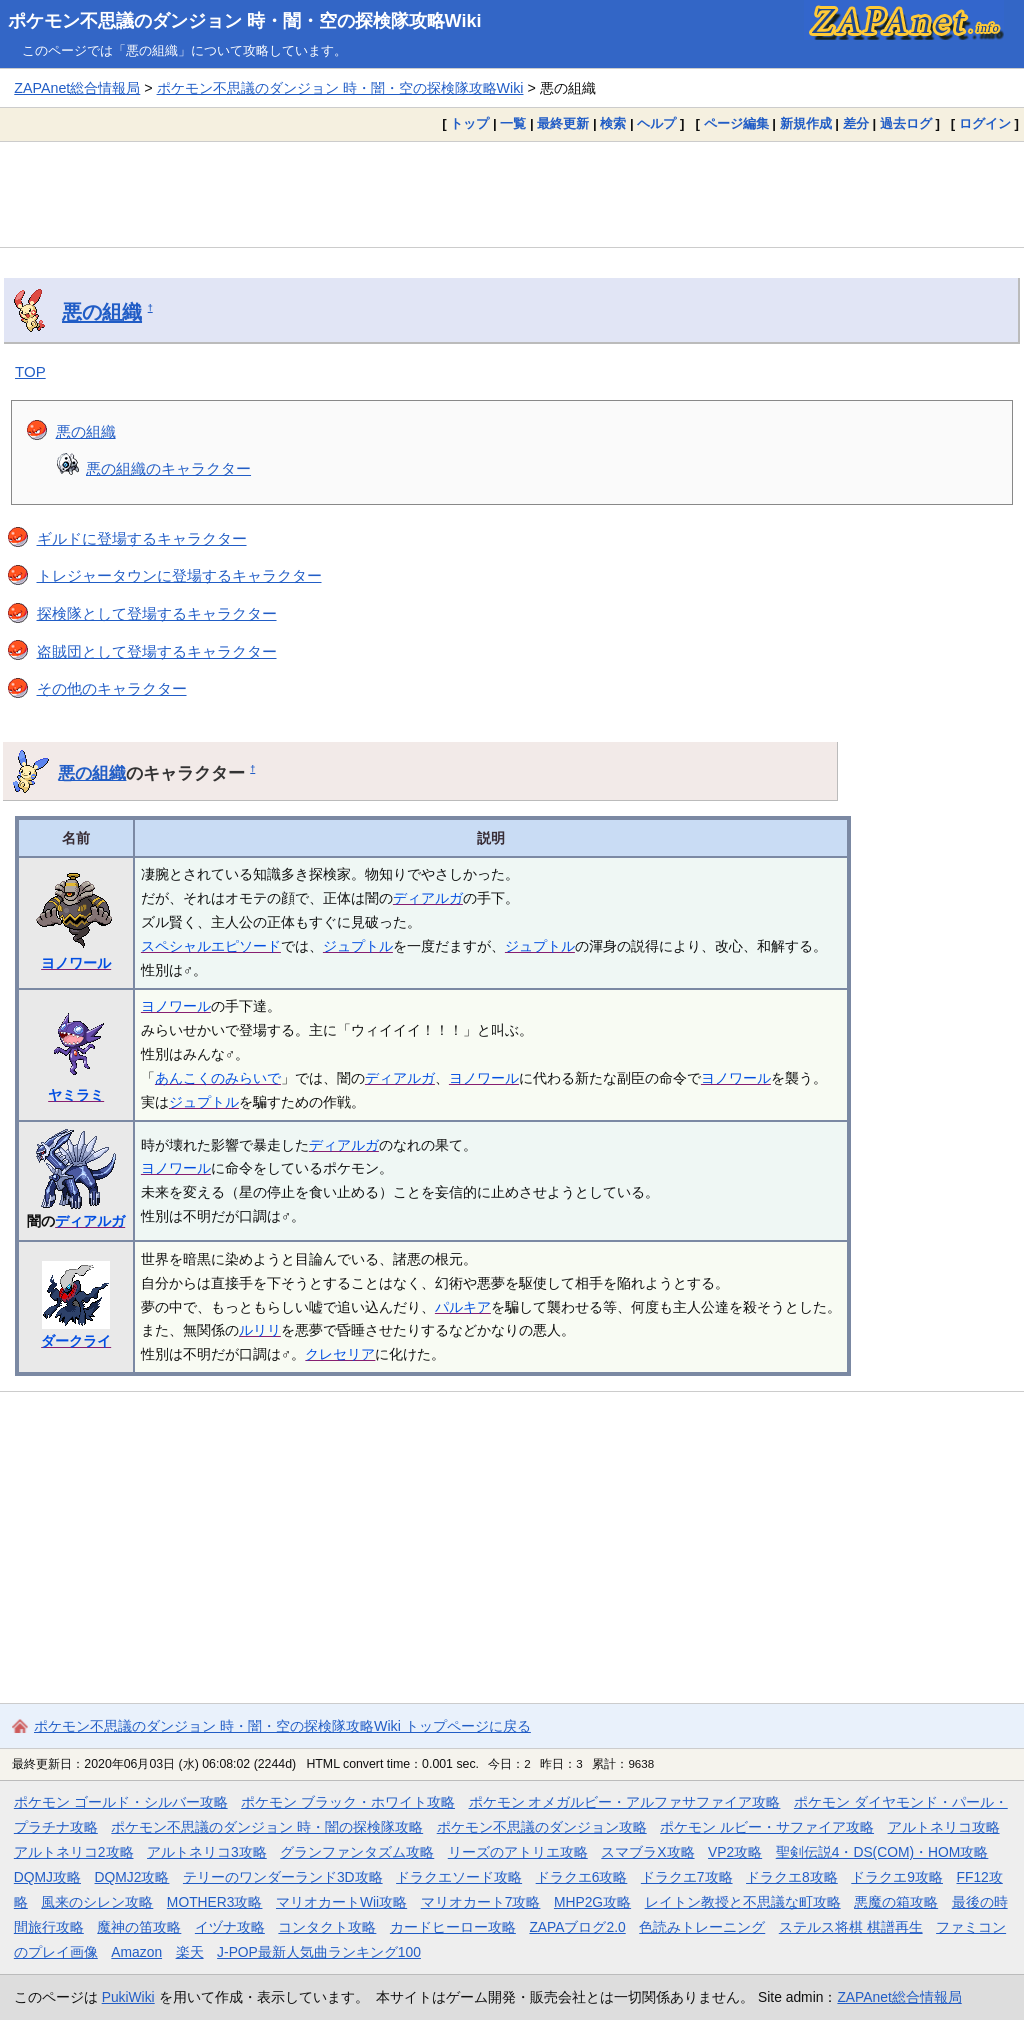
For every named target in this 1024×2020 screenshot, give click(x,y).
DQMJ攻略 (47, 1877)
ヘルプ (656, 123)
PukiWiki (128, 1997)
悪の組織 (102, 312)
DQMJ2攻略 (132, 1877)
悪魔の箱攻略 (896, 1902)
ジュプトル (358, 946)
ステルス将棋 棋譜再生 (851, 1927)
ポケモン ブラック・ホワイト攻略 (348, 1802)
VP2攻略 (735, 1852)
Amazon (136, 1952)
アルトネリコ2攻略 (74, 1852)
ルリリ (260, 1330)
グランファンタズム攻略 (357, 1852)
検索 (613, 123)
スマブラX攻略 (647, 1852)
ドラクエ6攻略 (582, 1877)
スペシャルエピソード (211, 946)
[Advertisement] (512, 194)
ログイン (985, 123)
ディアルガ (428, 898)
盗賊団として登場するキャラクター (157, 651)
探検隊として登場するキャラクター (157, 613)
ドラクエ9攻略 (897, 1877)
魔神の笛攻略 (139, 1927)
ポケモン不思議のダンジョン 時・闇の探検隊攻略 (267, 1827)
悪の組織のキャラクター (168, 468)
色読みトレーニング (702, 1927)
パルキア (463, 1307)
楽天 (190, 1952)
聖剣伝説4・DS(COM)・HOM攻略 (882, 1852)
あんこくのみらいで (218, 1078)
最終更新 (563, 123)
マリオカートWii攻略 (341, 1902)
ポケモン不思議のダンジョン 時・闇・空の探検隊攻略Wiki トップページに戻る (282, 1726)
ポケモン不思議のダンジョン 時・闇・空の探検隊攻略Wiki (245, 21)
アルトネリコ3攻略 (207, 1852)
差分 (856, 123)
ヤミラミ (76, 1095)
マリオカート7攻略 (481, 1902)
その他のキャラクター (112, 688)
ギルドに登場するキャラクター (142, 538)
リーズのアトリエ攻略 (518, 1852)
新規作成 (806, 123)
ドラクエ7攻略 (687, 1877)
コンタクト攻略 (327, 1927)
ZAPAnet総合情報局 (77, 88)
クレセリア (340, 1354)
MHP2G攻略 (592, 1902)
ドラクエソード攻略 (459, 1877)
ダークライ (76, 1341)
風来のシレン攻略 (97, 1902)
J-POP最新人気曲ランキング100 (319, 1952)
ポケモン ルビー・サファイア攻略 (767, 1827)
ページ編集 (736, 123)
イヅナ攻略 (230, 1927)
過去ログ (906, 123)
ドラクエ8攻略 (792, 1877)
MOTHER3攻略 (215, 1902)
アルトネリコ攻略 (944, 1827)
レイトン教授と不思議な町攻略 (743, 1902)
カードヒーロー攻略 (453, 1927)
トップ (469, 123)
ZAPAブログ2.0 (577, 1927)
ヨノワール (76, 963)
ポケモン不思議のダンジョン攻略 (542, 1827)
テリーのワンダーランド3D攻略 (283, 1877)
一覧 (513, 123)
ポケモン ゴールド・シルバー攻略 (121, 1802)
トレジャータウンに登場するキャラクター (179, 575)
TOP (30, 371)
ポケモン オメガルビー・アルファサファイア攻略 (625, 1802)
